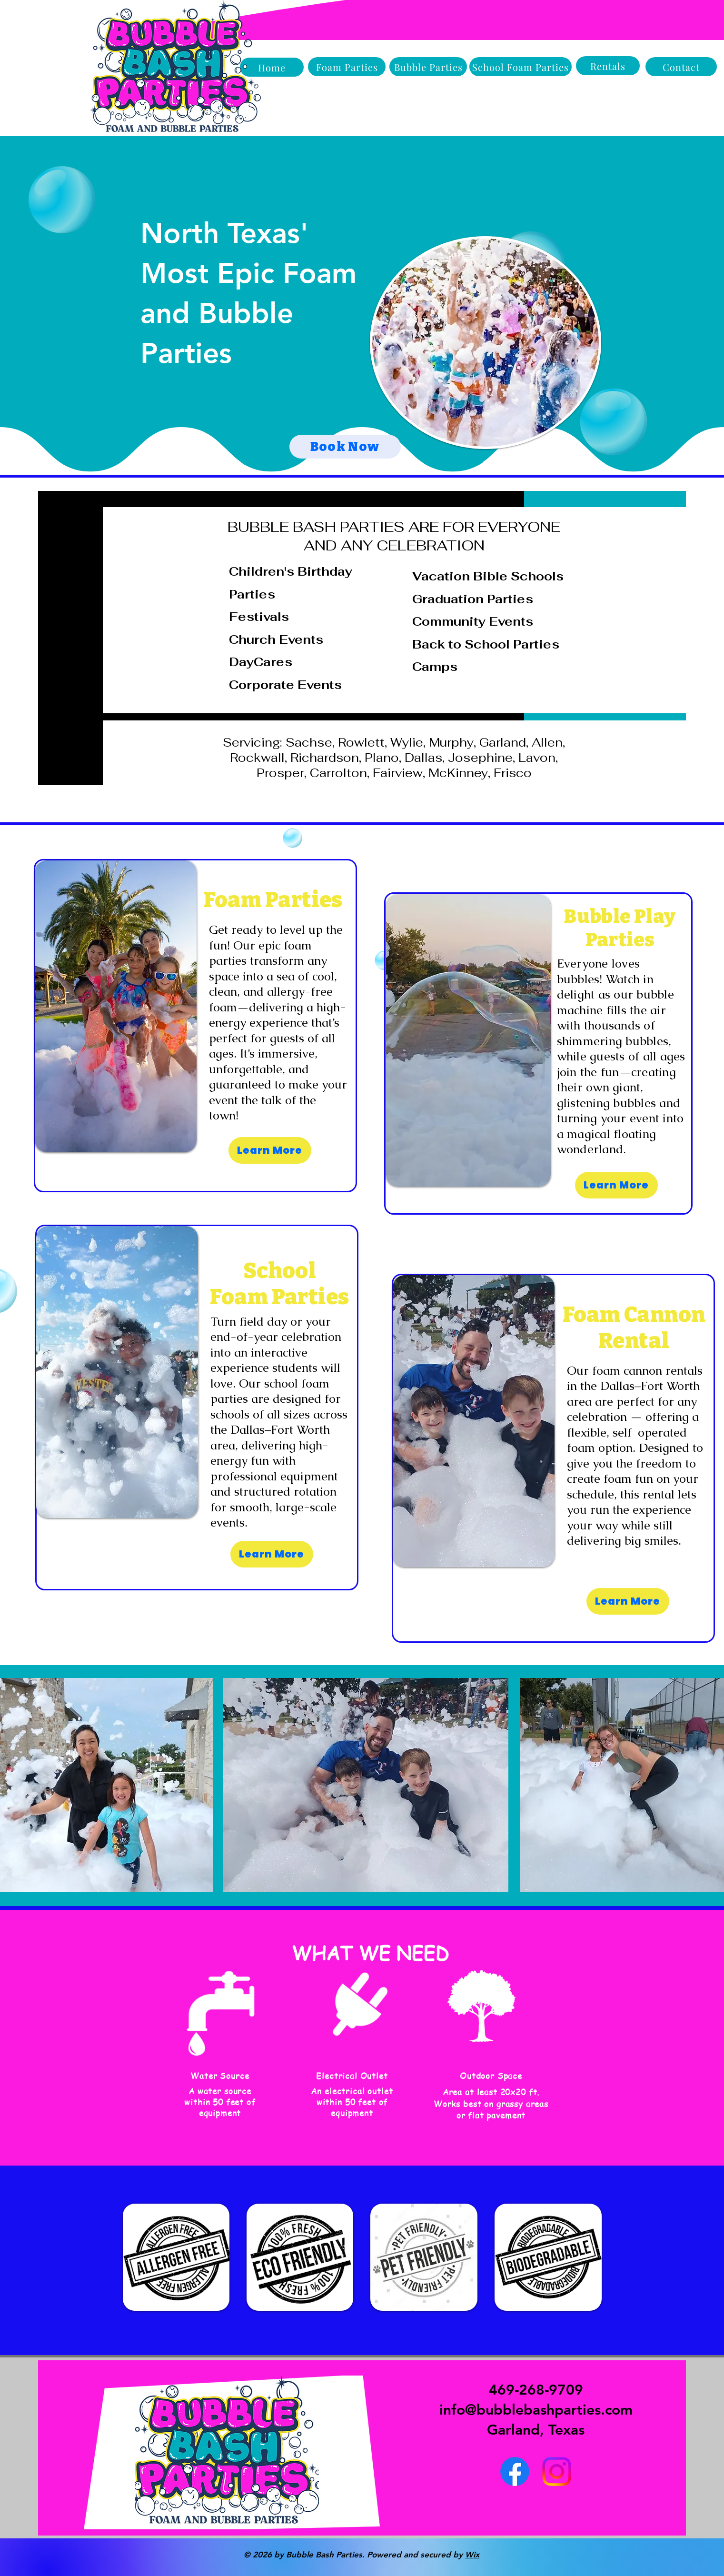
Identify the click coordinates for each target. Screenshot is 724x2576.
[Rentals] (608, 65)
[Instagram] (556, 2471)
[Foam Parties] (347, 66)
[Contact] (681, 66)
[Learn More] (269, 1150)
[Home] (272, 67)
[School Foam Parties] (520, 66)
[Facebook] (515, 2471)
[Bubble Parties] (428, 66)
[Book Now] (345, 447)
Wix (472, 2554)
